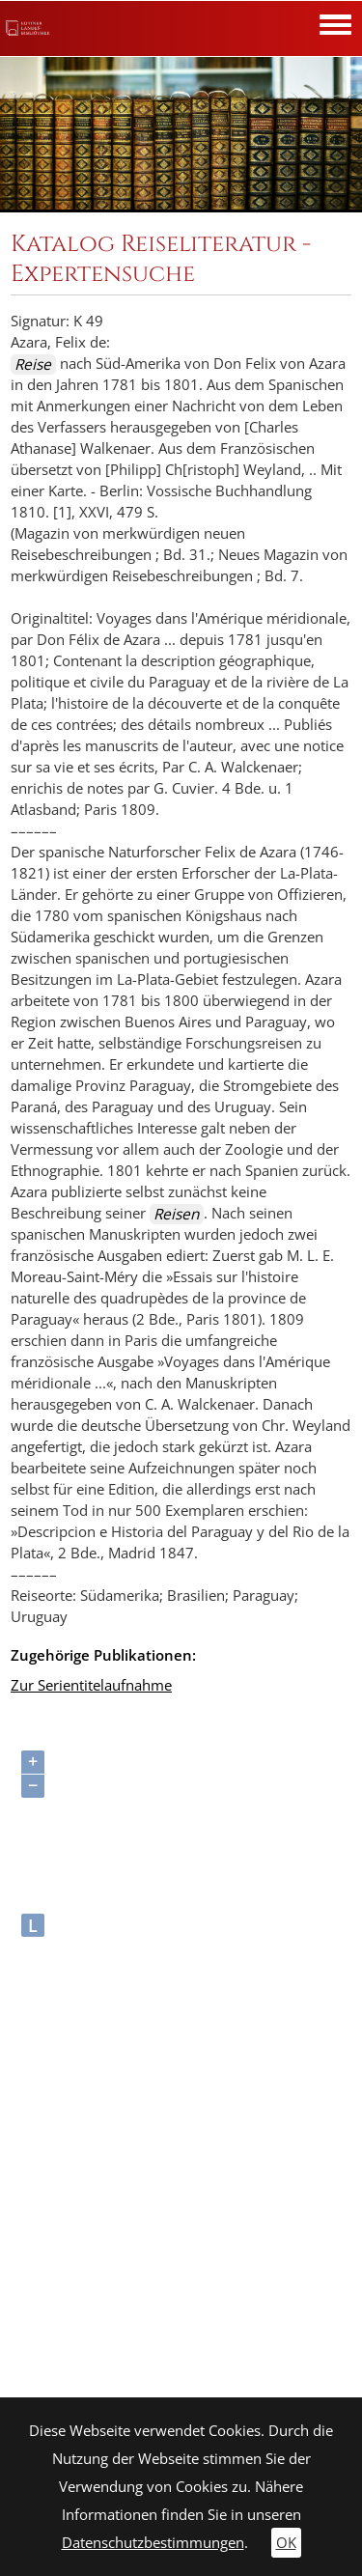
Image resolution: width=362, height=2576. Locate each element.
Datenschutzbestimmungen (153, 2543)
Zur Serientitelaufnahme (91, 1685)
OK (286, 2543)
